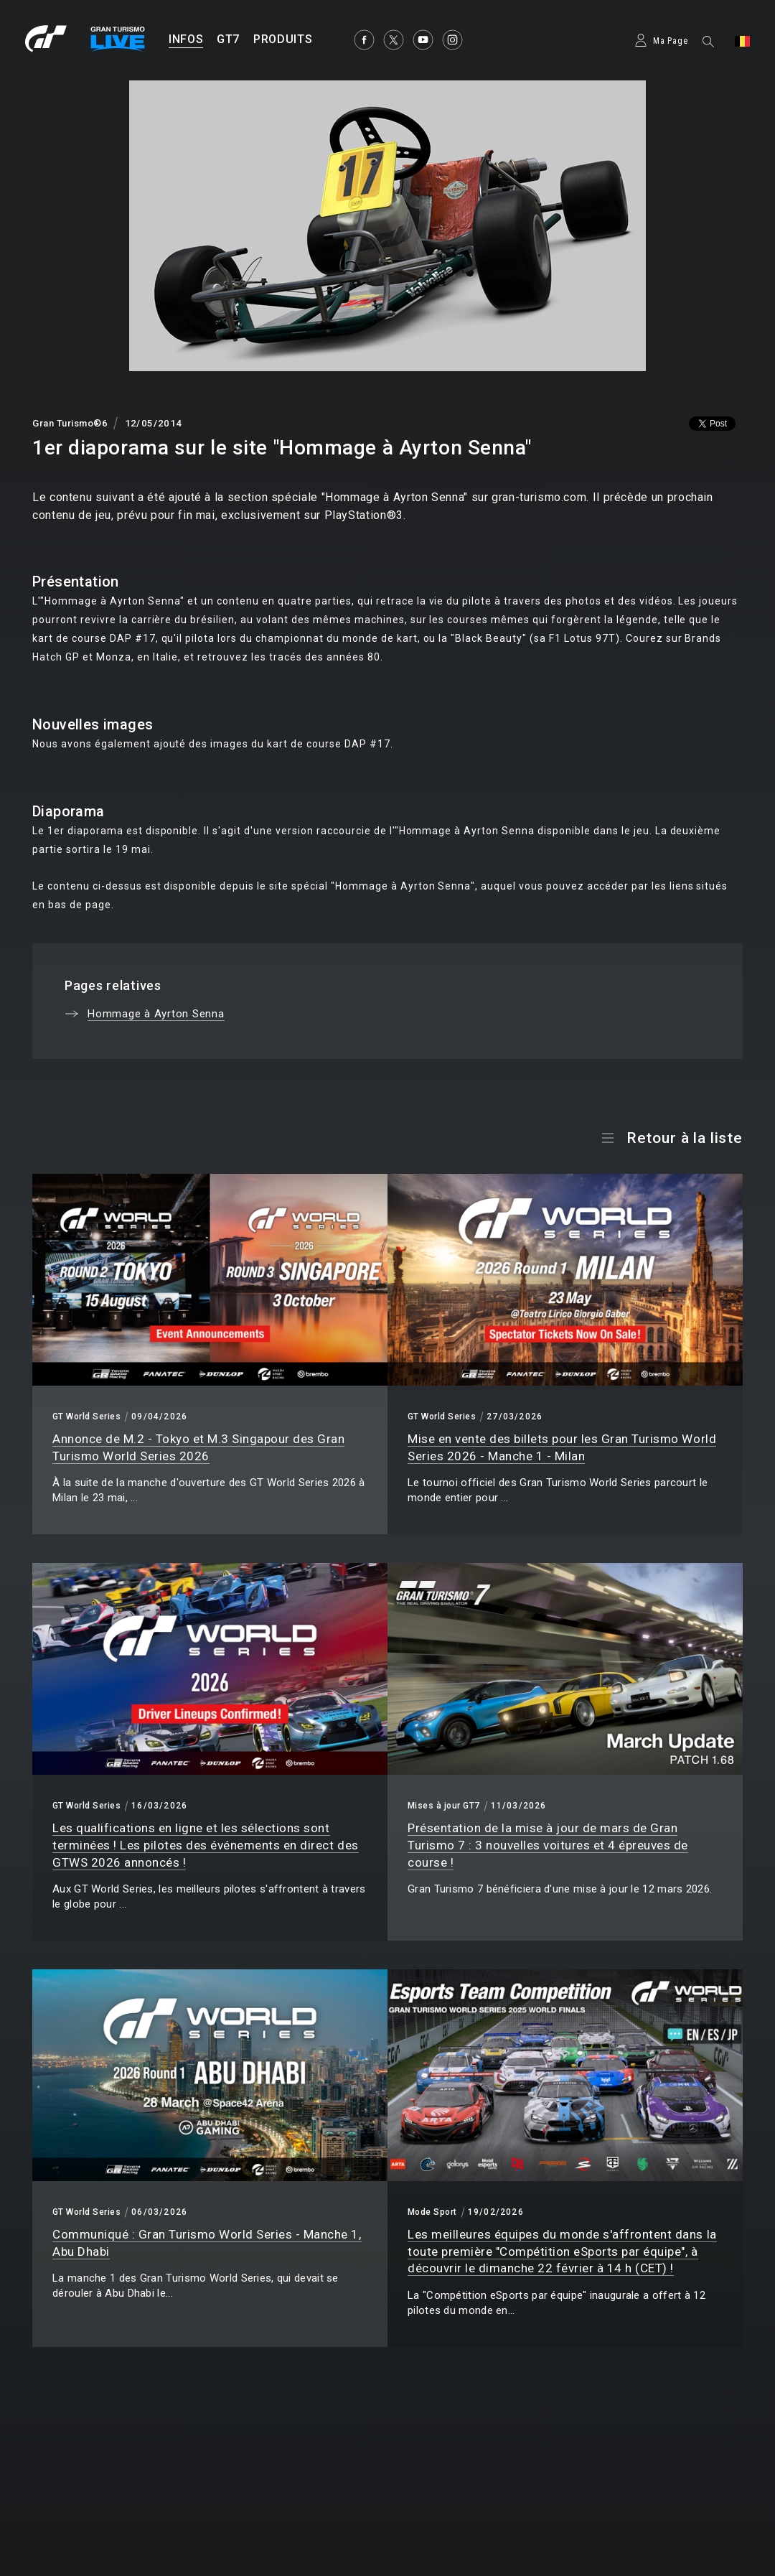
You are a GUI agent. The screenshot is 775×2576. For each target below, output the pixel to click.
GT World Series (86, 1416)
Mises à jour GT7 (444, 1805)
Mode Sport (432, 2212)
